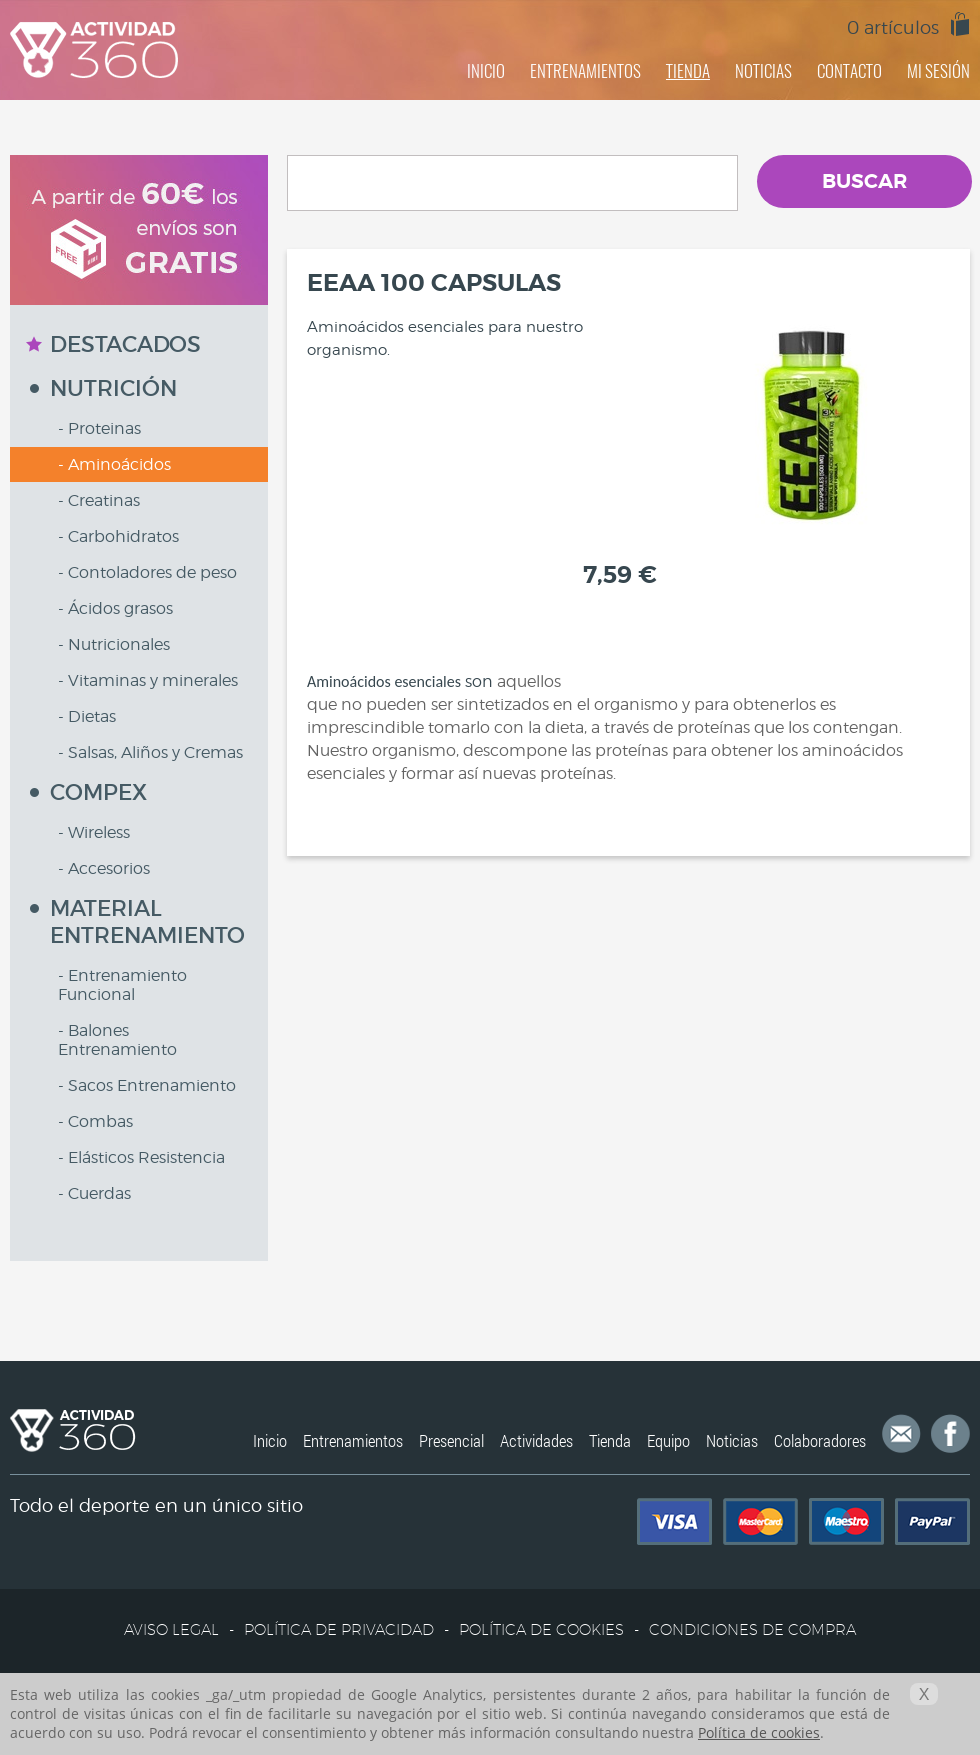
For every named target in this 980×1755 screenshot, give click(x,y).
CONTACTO (849, 71)
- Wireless (94, 832)
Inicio (270, 1440)
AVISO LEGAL (171, 1629)
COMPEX (98, 792)
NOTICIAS (763, 71)
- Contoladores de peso (147, 572)
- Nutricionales (114, 644)
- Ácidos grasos (115, 608)
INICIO (486, 71)
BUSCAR (864, 181)
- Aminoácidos (114, 464)
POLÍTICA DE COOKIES (541, 1629)
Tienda (610, 1440)
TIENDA (688, 71)
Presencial (451, 1440)
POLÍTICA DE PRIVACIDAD (339, 1629)
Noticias (732, 1440)
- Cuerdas (94, 1193)
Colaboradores (820, 1440)
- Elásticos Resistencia (141, 1157)
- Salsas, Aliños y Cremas (150, 752)
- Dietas (87, 716)
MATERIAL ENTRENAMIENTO (147, 922)
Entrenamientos (353, 1440)
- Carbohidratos (118, 536)
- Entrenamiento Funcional (122, 985)
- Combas (95, 1121)
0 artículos (893, 27)
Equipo (668, 1440)
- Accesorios (104, 868)
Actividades (536, 1440)
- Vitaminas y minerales (148, 680)
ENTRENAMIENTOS (585, 71)
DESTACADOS (125, 344)
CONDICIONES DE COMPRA (752, 1629)
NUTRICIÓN (113, 388)
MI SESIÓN (938, 71)
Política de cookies (759, 1732)
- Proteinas (99, 428)
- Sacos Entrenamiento (147, 1085)
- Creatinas (99, 500)
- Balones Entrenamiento (117, 1040)
